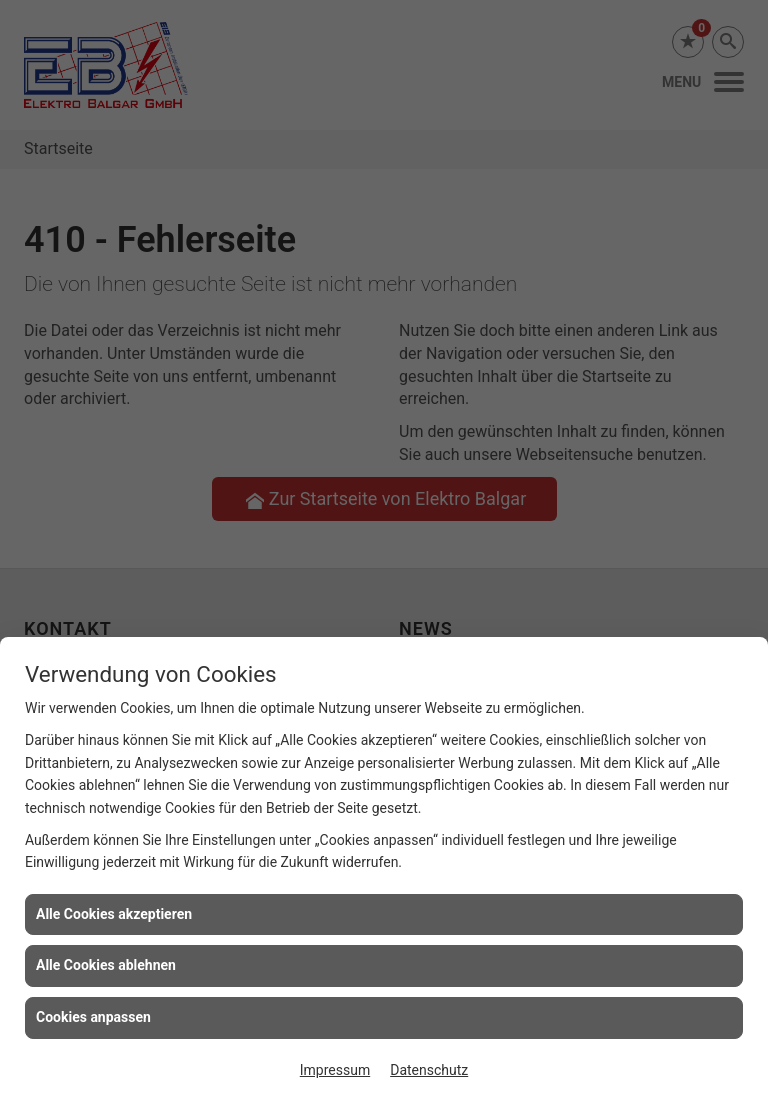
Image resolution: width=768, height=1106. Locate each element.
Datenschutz (429, 1070)
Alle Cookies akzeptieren (114, 914)
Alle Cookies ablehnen (106, 965)
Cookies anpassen (93, 1017)
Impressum (335, 1070)
